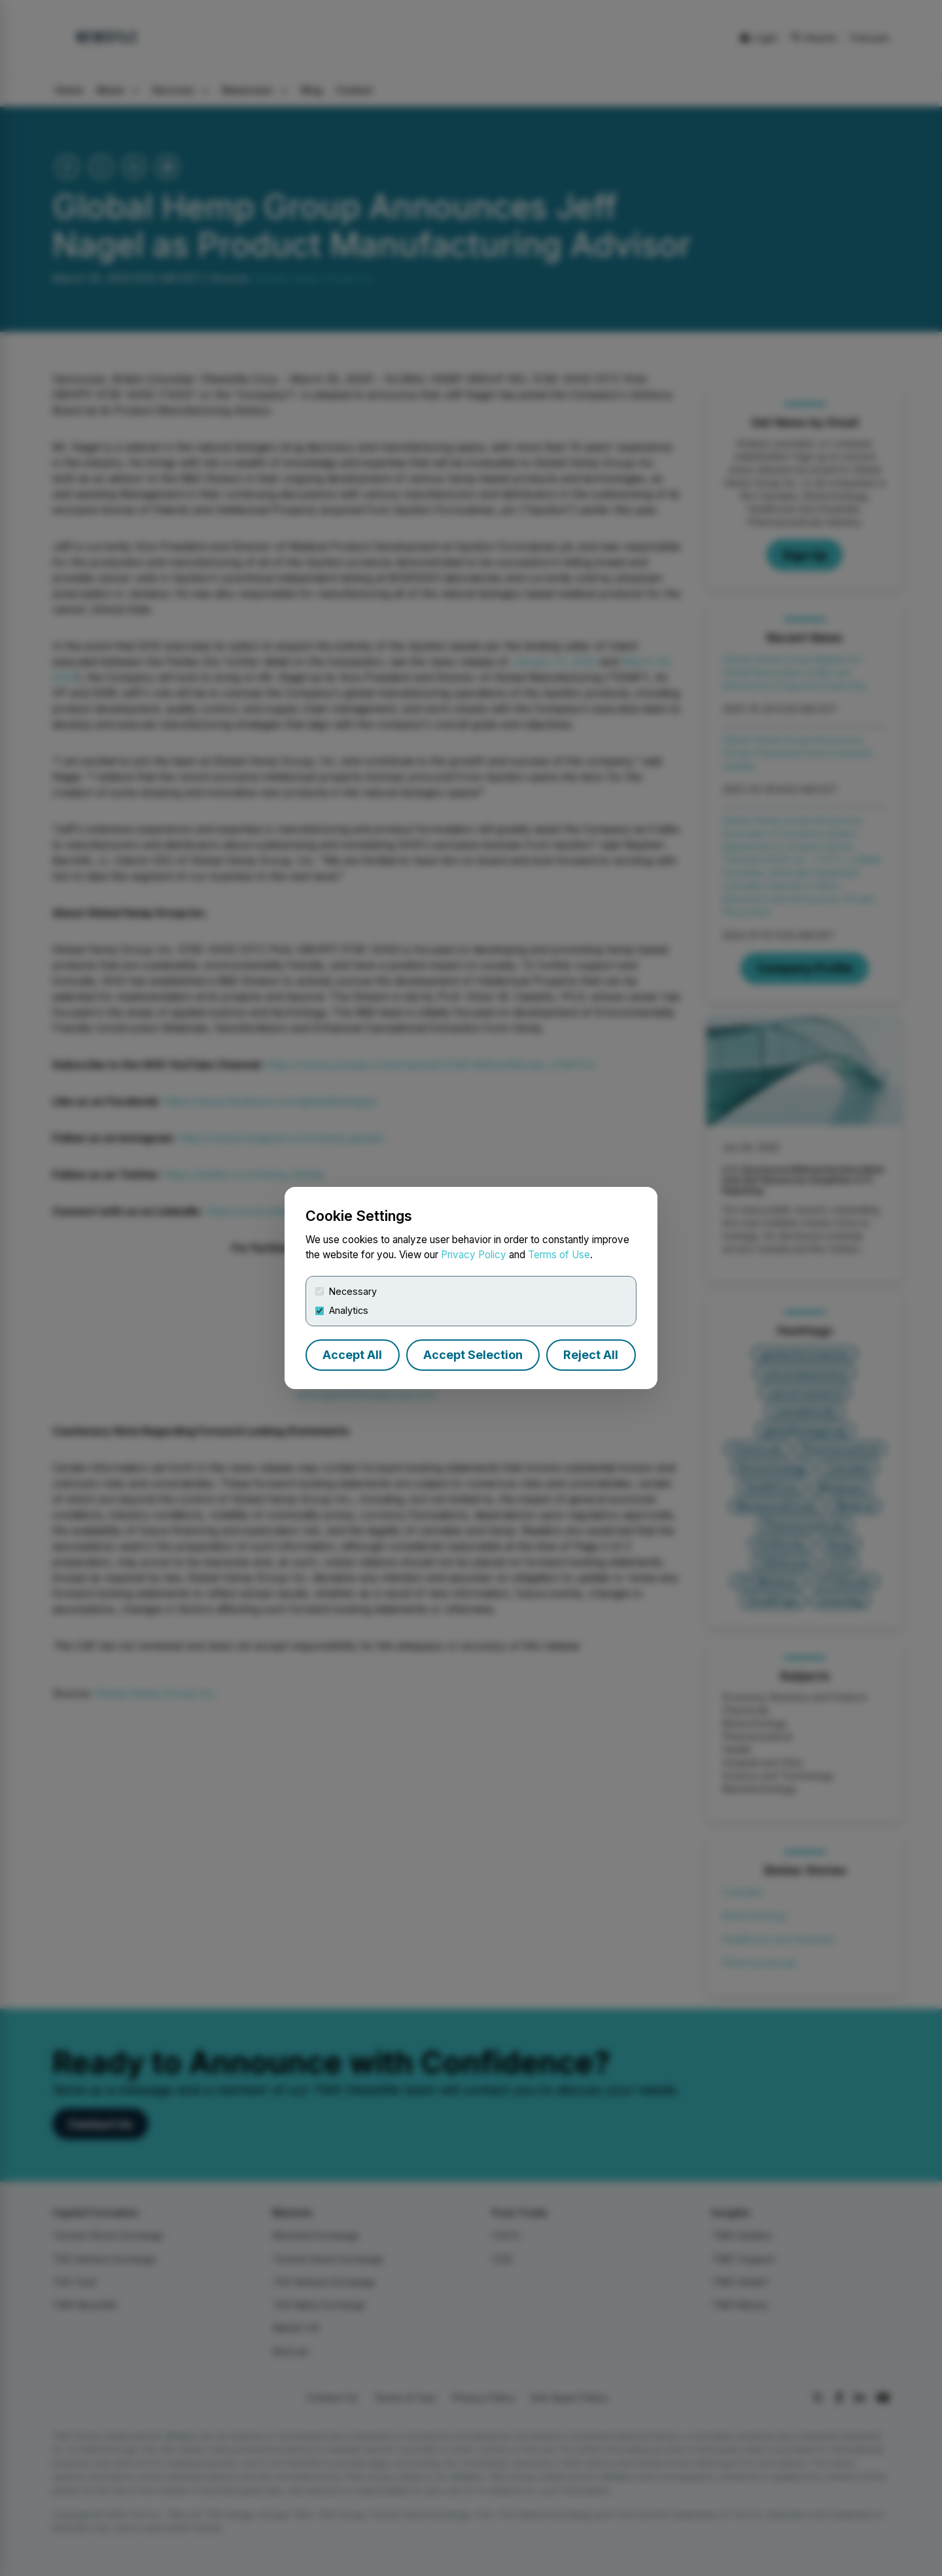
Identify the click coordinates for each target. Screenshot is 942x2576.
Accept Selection (473, 1355)
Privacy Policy (473, 1254)
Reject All (590, 1355)
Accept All (352, 1355)
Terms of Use (559, 1254)
